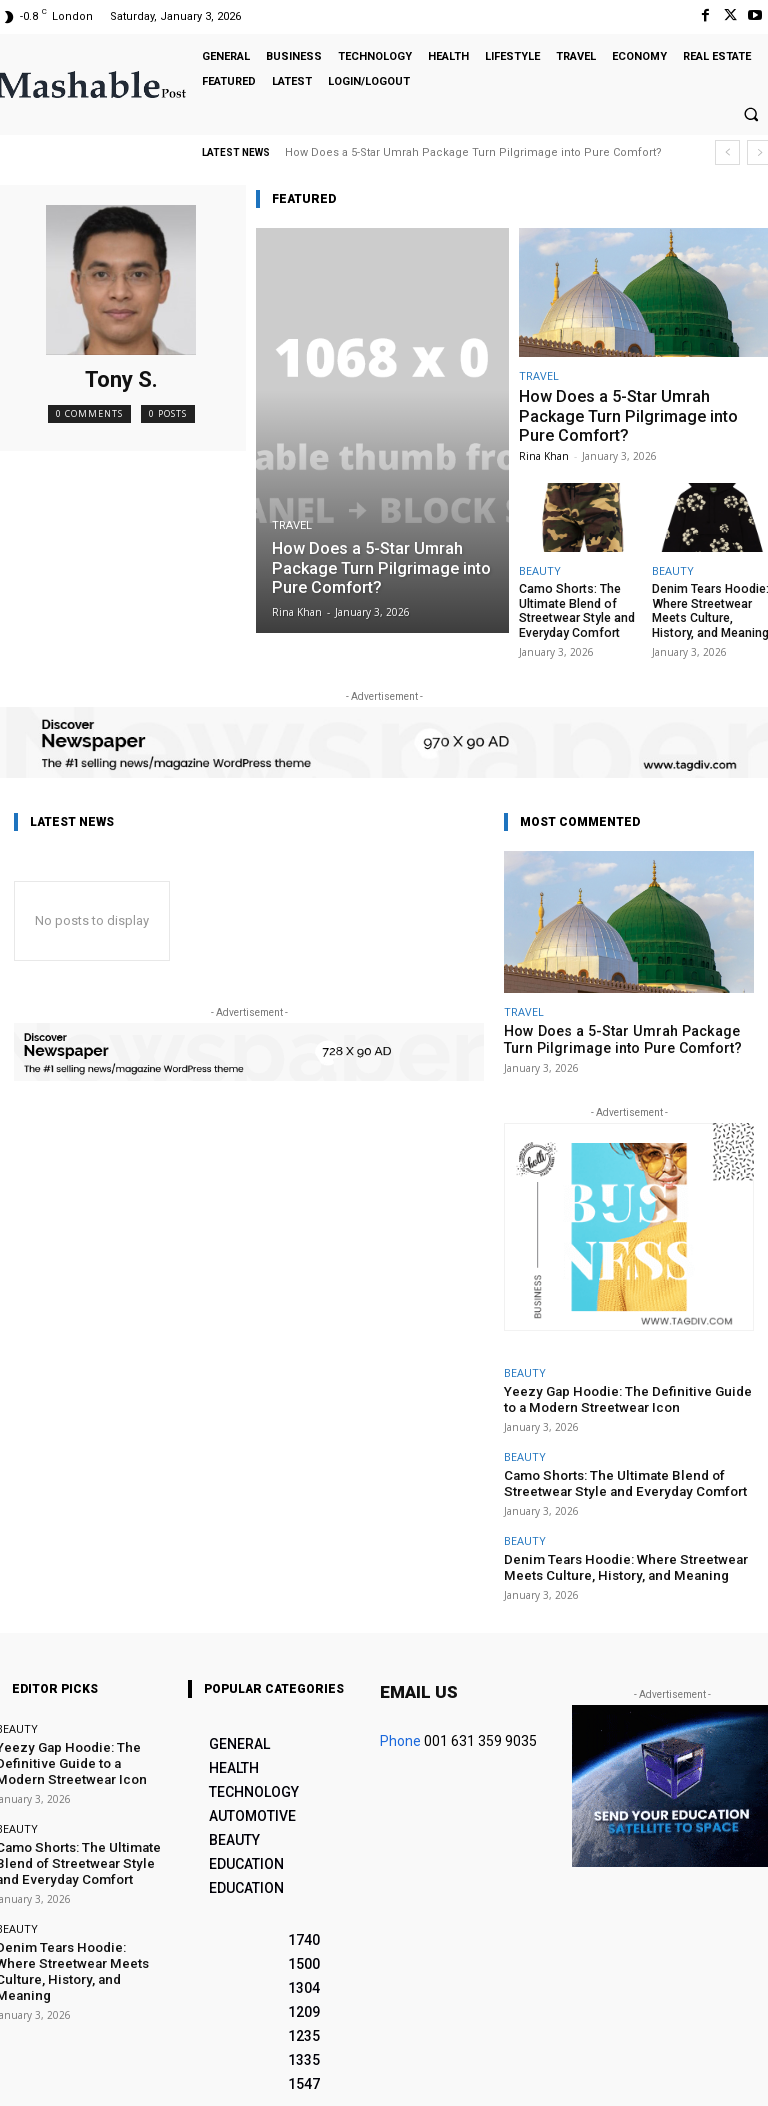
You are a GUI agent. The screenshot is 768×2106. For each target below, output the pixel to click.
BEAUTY (540, 566)
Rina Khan (544, 452)
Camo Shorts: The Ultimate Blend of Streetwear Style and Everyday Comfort (570, 604)
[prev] (727, 152)
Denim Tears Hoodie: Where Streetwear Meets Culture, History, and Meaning (709, 604)
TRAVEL (292, 530)
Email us (419, 1662)
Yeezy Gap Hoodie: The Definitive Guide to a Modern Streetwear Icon (618, 1384)
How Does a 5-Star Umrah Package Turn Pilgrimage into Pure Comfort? (473, 152)
